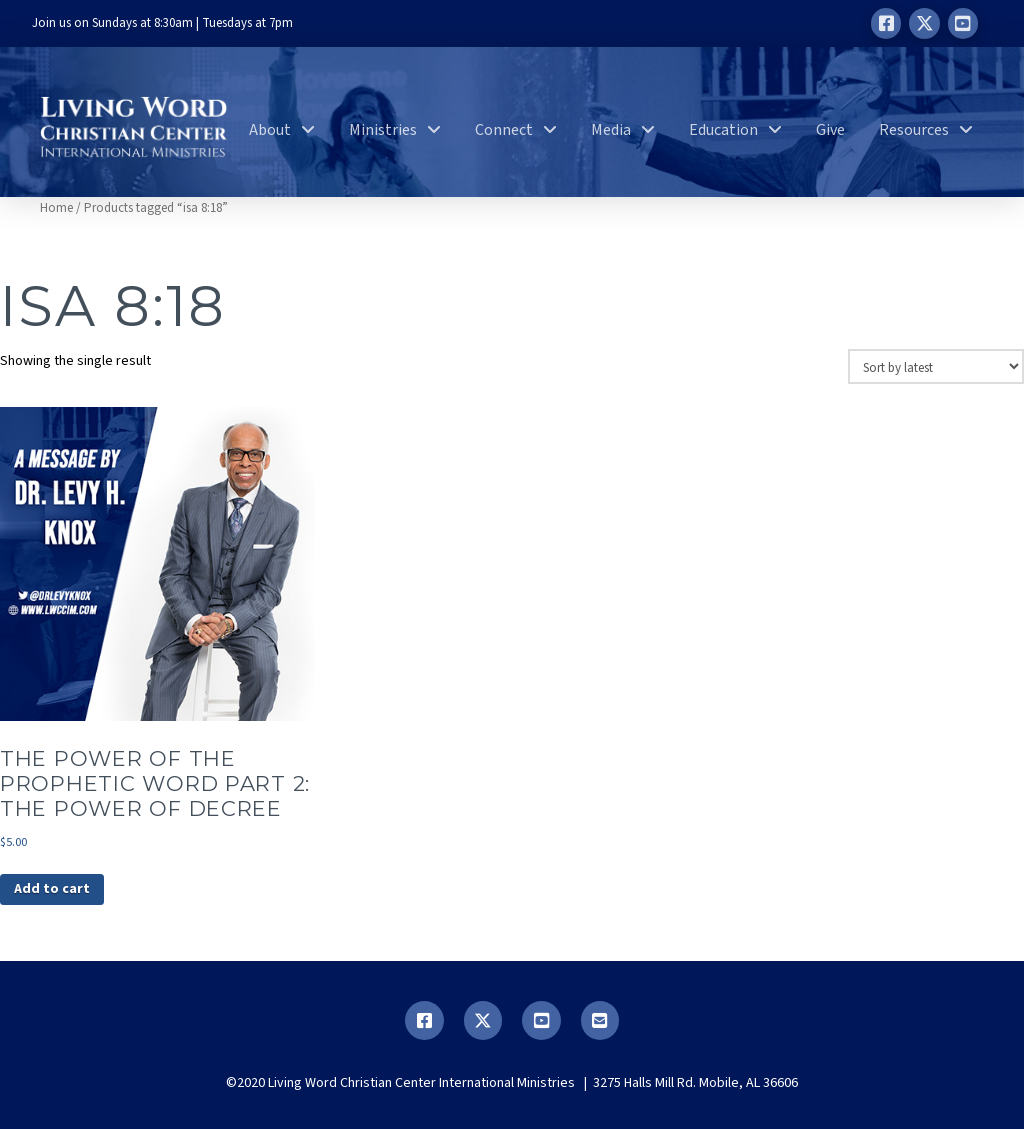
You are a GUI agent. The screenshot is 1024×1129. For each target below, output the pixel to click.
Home (56, 208)
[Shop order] (936, 366)
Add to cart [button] (52, 889)
